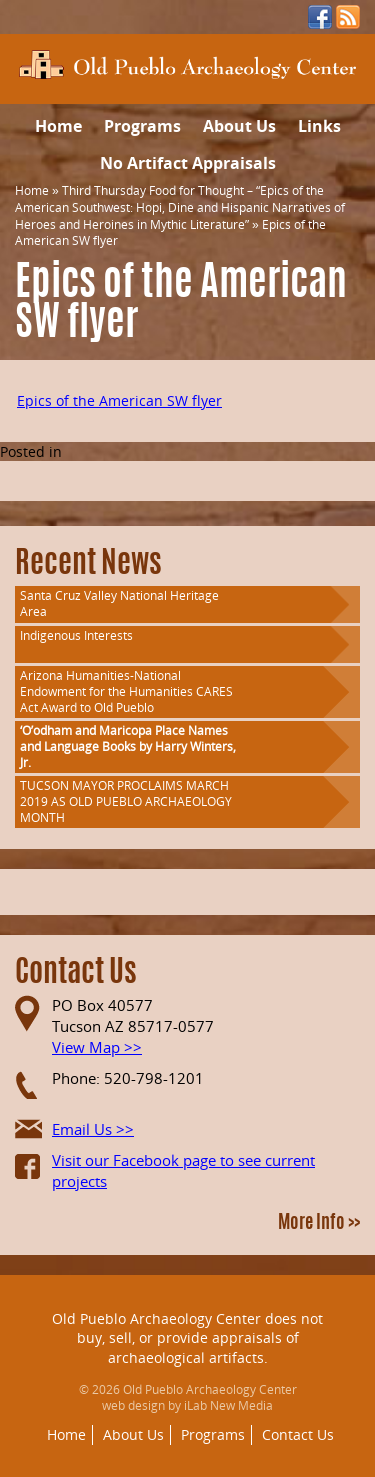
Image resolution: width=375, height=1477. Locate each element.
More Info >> (319, 1224)
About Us (239, 126)
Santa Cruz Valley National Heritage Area (119, 603)
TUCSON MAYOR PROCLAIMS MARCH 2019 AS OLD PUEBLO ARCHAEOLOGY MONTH (126, 801)
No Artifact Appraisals (188, 163)
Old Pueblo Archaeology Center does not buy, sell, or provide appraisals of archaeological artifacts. (187, 1338)
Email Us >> (93, 1129)
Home (58, 126)
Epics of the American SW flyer (119, 400)
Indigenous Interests (76, 635)
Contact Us (298, 1434)
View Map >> (97, 1047)
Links (319, 126)
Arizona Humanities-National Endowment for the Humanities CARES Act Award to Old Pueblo (126, 691)
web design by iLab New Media (187, 1405)
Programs (142, 126)
